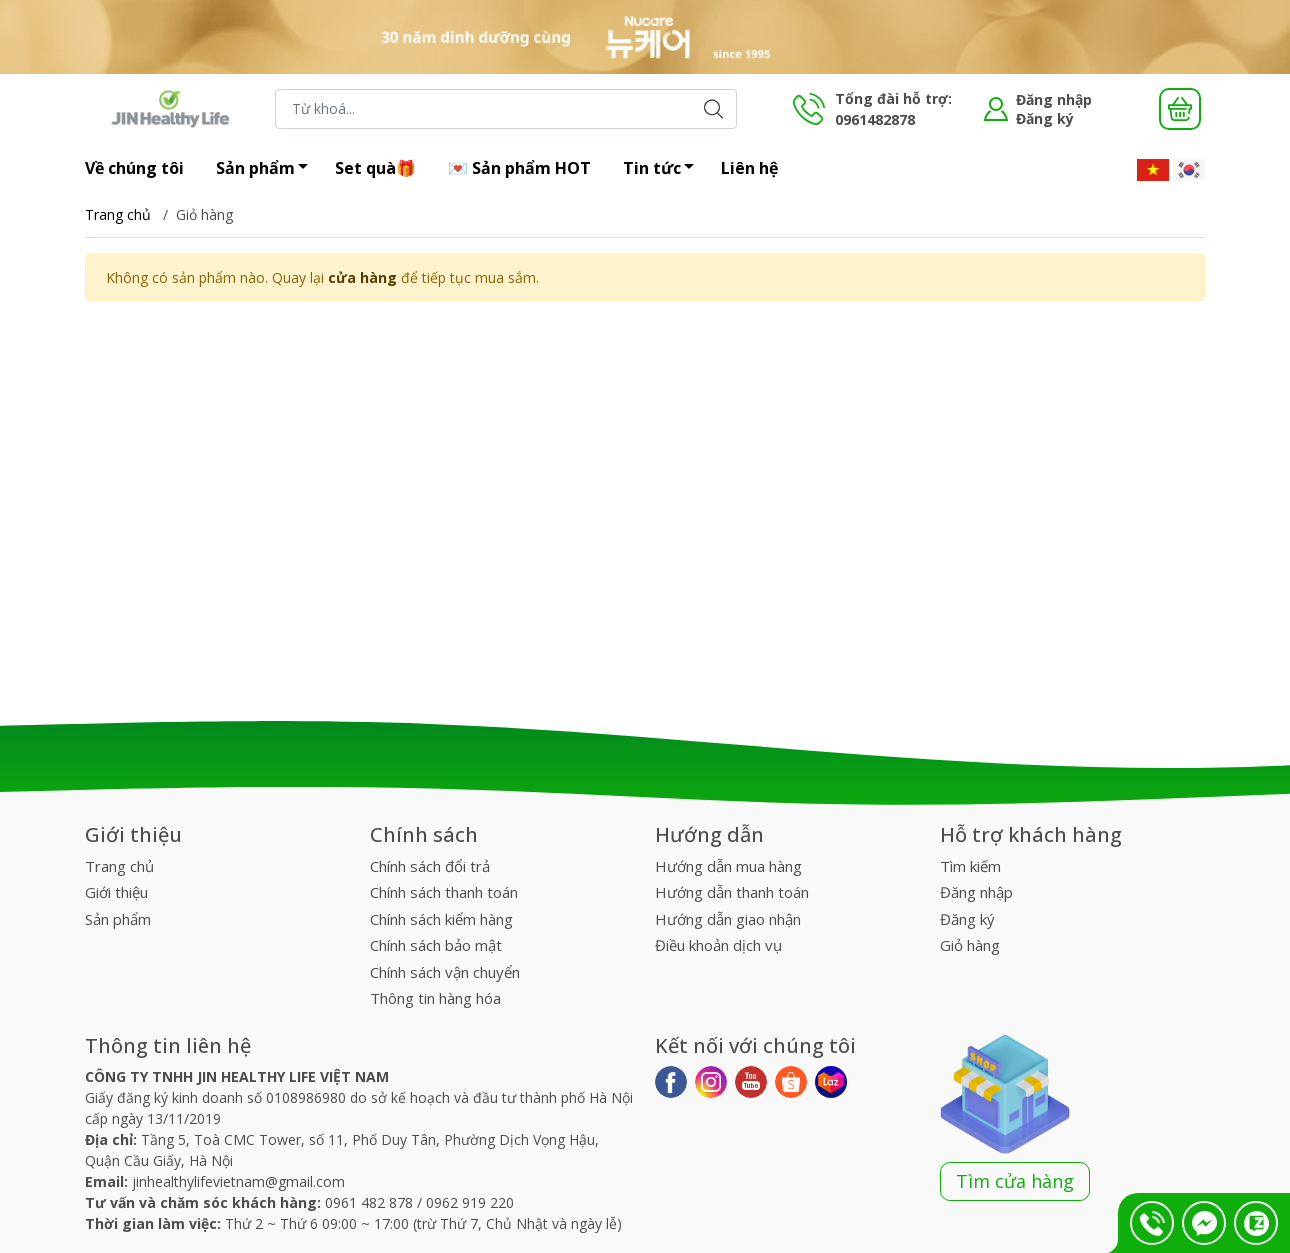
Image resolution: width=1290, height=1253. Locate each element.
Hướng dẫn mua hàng (728, 866)
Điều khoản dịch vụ (718, 945)
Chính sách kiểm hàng (441, 919)
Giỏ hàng (970, 945)
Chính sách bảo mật (436, 945)
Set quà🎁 (375, 168)
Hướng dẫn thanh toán (732, 892)
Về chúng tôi (134, 168)
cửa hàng (362, 277)
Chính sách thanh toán (444, 892)
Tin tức (664, 170)
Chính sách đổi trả (430, 866)
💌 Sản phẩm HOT (519, 168)
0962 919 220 (470, 1202)
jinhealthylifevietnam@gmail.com (238, 1181)
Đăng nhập (1054, 99)
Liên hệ (749, 168)
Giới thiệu (116, 892)
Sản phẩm (267, 170)
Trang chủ (118, 214)
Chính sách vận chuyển (445, 972)
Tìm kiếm (970, 866)
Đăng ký (1045, 118)
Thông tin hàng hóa (435, 998)
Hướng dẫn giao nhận (728, 919)
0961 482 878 (369, 1202)
